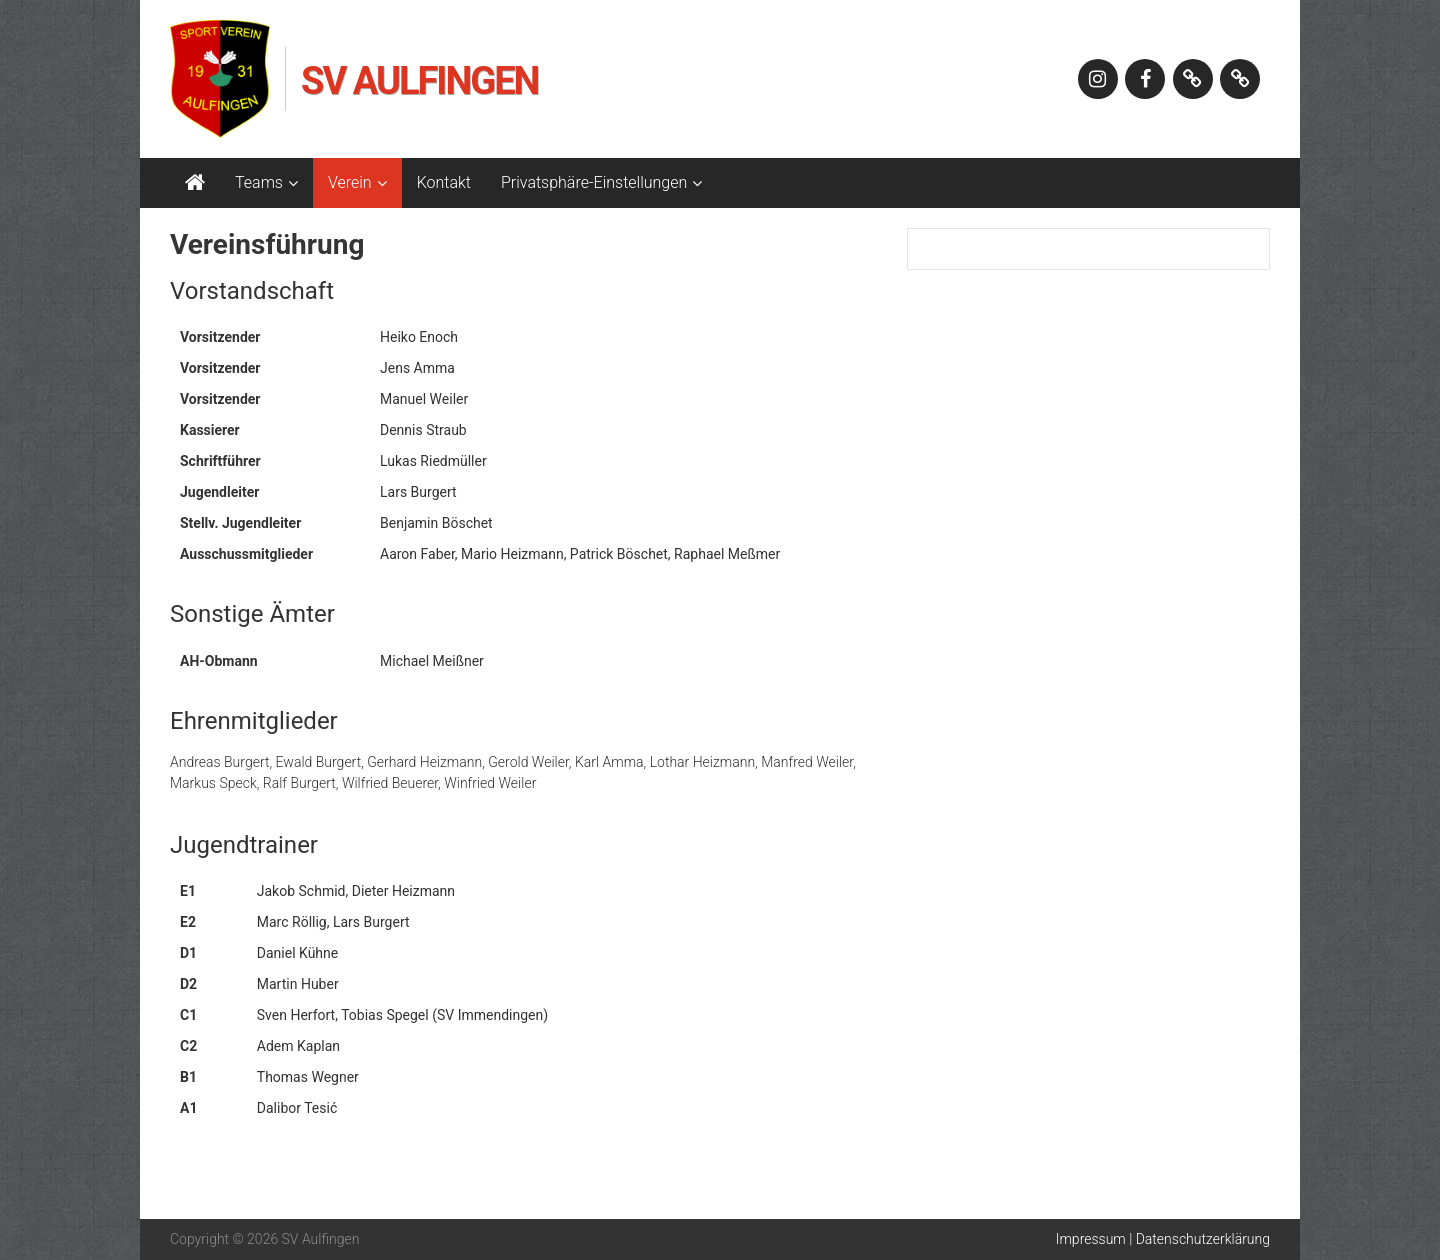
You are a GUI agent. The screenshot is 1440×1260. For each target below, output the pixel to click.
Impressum (1091, 1239)
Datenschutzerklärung (1203, 1239)
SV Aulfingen (419, 81)
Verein (350, 182)
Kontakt (444, 182)
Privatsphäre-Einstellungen (594, 182)
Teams (259, 182)
